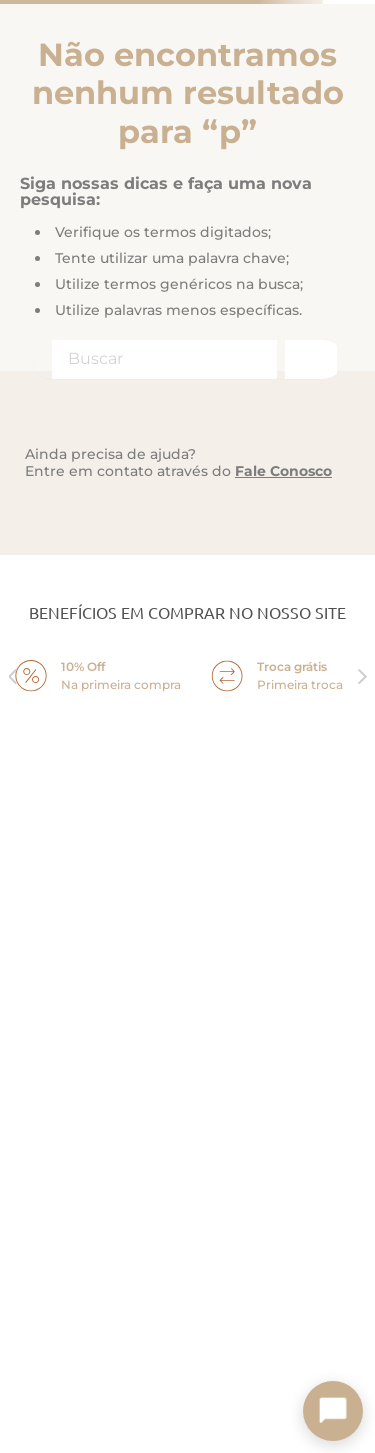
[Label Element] (187, 360)
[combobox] (187, 360)
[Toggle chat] (333, 1411)
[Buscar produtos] (309, 359)
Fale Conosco (283, 471)
